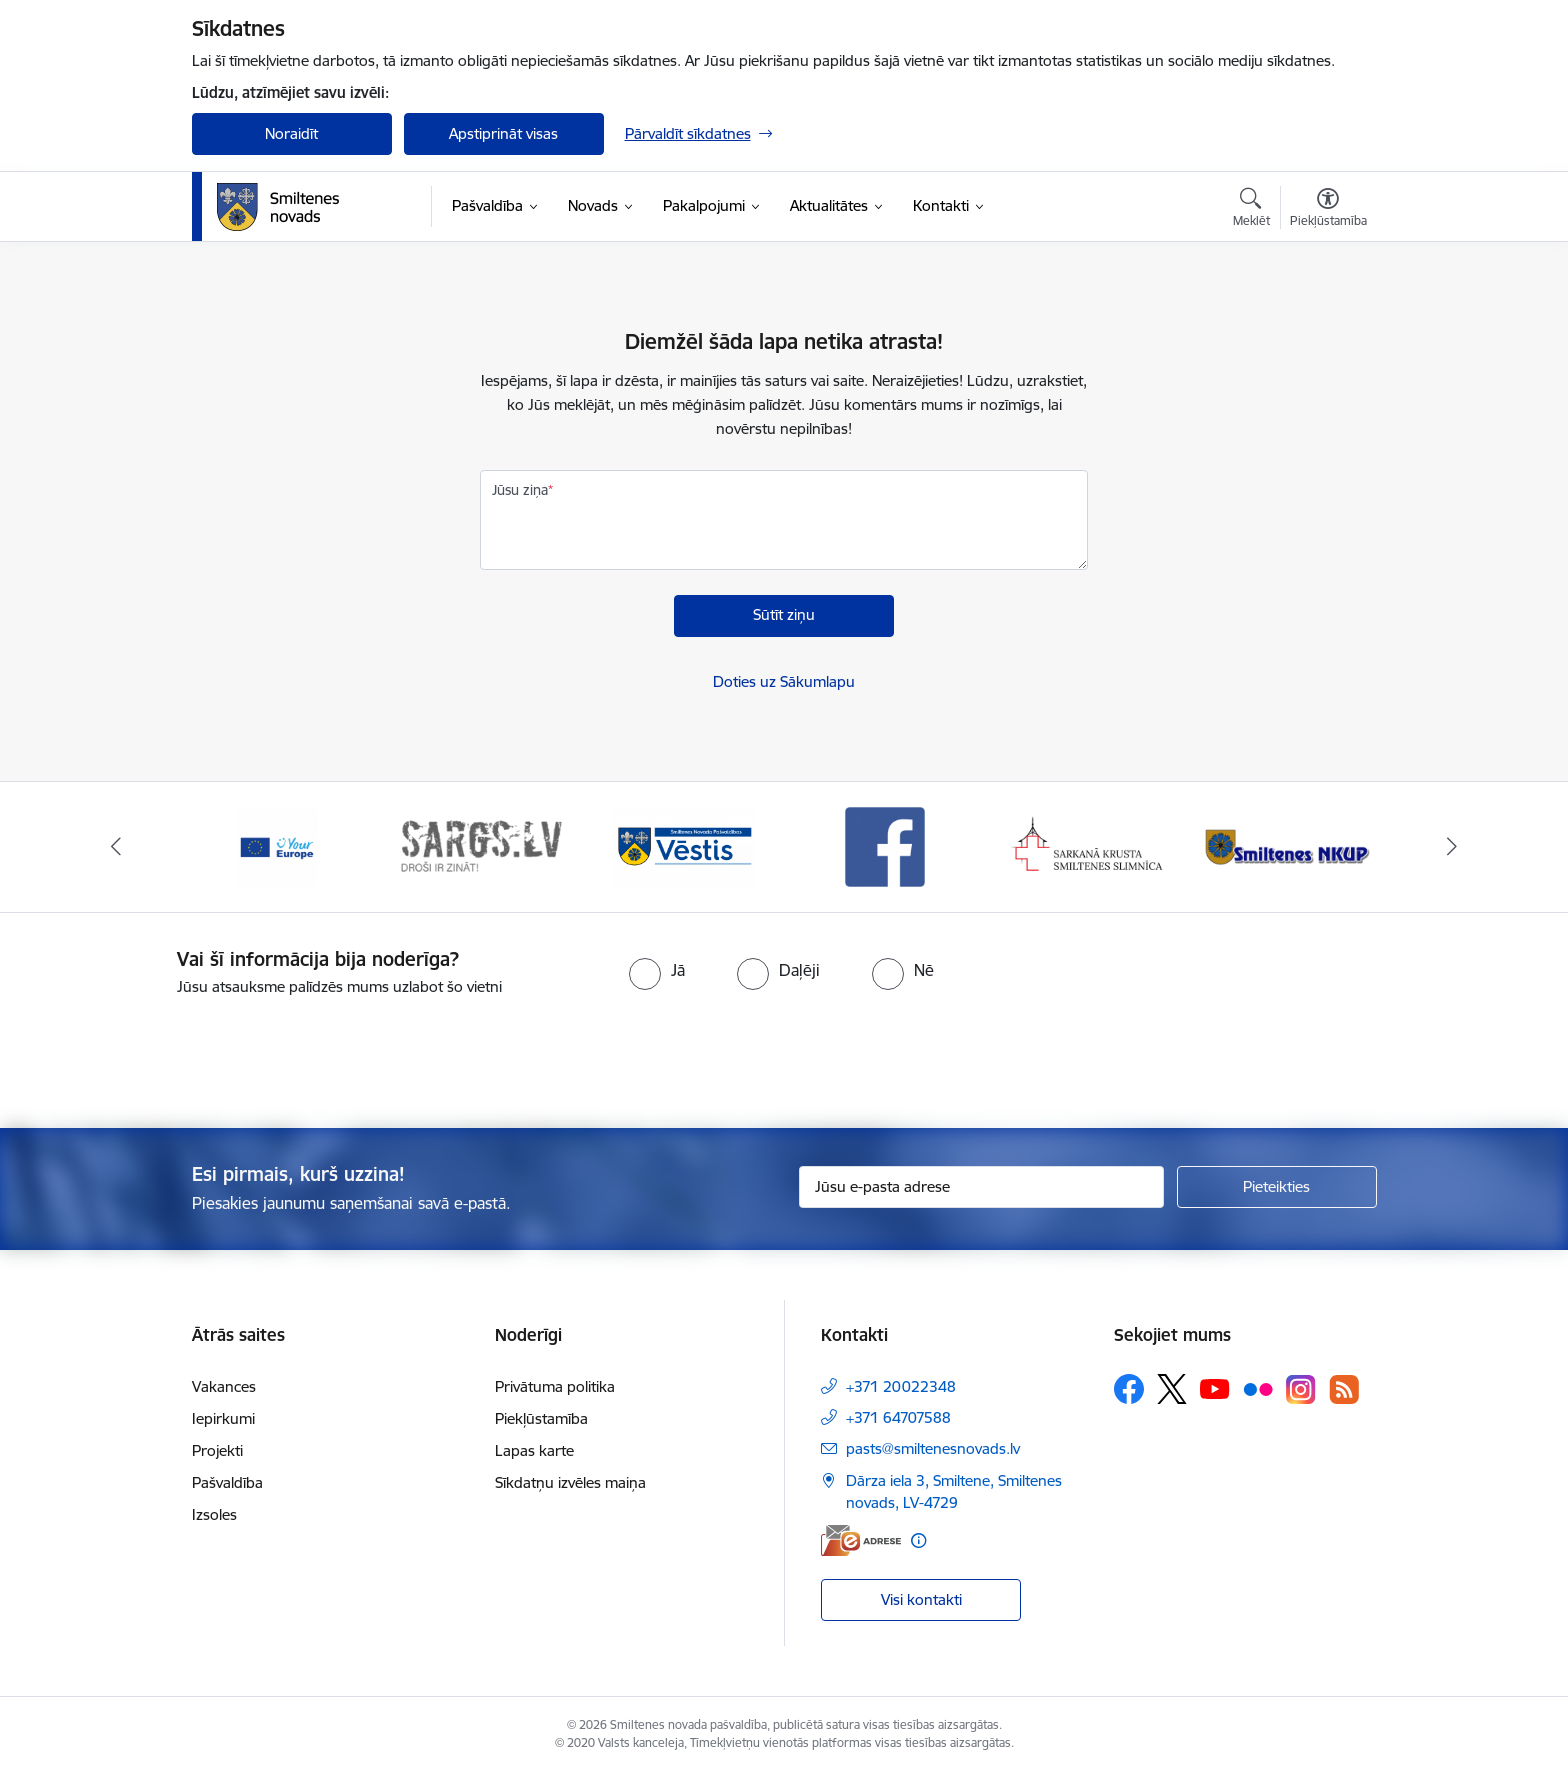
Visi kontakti (921, 1599)
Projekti (217, 1450)
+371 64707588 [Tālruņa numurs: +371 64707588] (898, 1417)
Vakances (224, 1386)
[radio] (657, 970)
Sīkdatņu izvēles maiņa (570, 1482)
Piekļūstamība (541, 1418)
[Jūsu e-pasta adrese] (981, 1187)
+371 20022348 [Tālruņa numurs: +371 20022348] (901, 1386)
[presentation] (820, 1054)
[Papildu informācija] (918, 1540)
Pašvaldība (227, 1482)
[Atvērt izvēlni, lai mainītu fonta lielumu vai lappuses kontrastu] (1328, 210)
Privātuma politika (555, 1386)
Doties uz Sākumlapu (784, 681)
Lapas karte (534, 1450)
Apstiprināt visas (503, 133)
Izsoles (214, 1514)
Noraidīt (291, 133)
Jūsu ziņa (520, 490)
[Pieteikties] (1277, 1187)
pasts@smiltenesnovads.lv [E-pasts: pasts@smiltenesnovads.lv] (933, 1448)
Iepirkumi (223, 1418)
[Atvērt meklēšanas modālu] (1251, 210)
